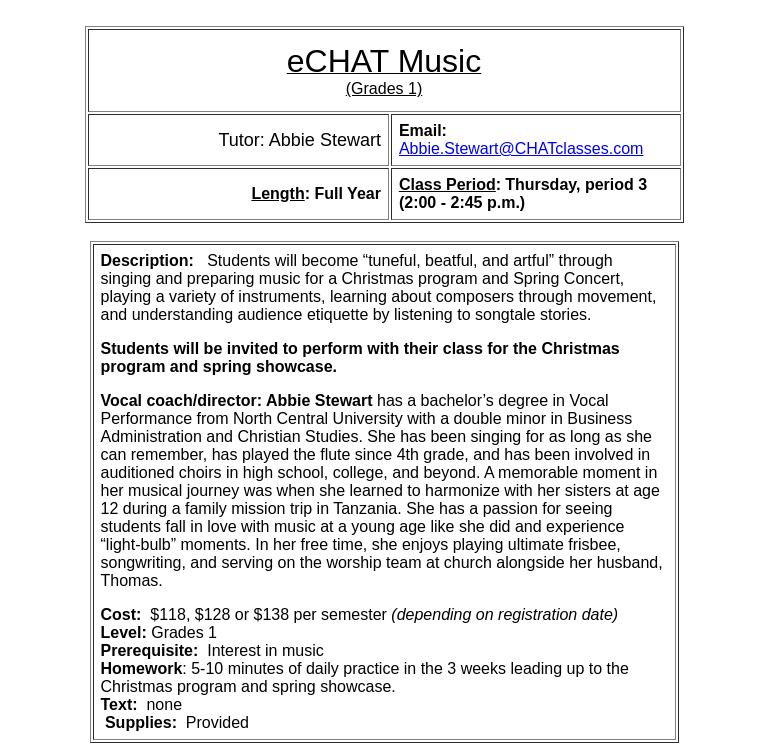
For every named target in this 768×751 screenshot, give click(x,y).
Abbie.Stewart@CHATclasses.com (521, 148)
